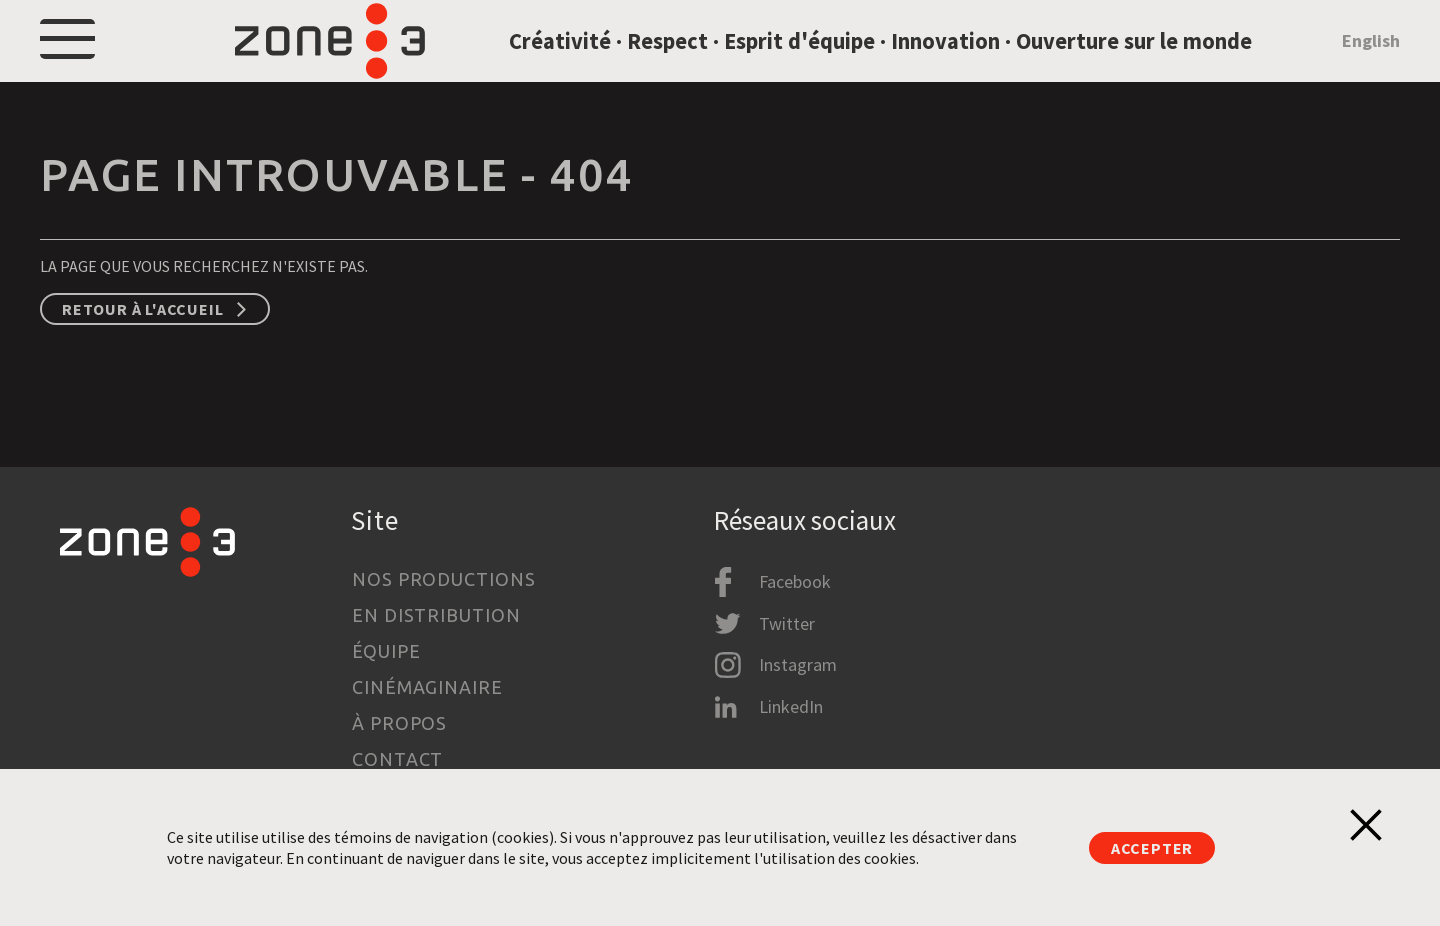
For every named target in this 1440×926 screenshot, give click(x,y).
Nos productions (444, 579)
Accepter (1152, 848)
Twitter (787, 623)
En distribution (436, 615)
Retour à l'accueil (142, 355)
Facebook (795, 581)
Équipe (386, 651)
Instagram (798, 664)
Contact (397, 759)
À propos (399, 723)
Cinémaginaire (427, 687)
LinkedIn (791, 706)
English (1371, 63)
